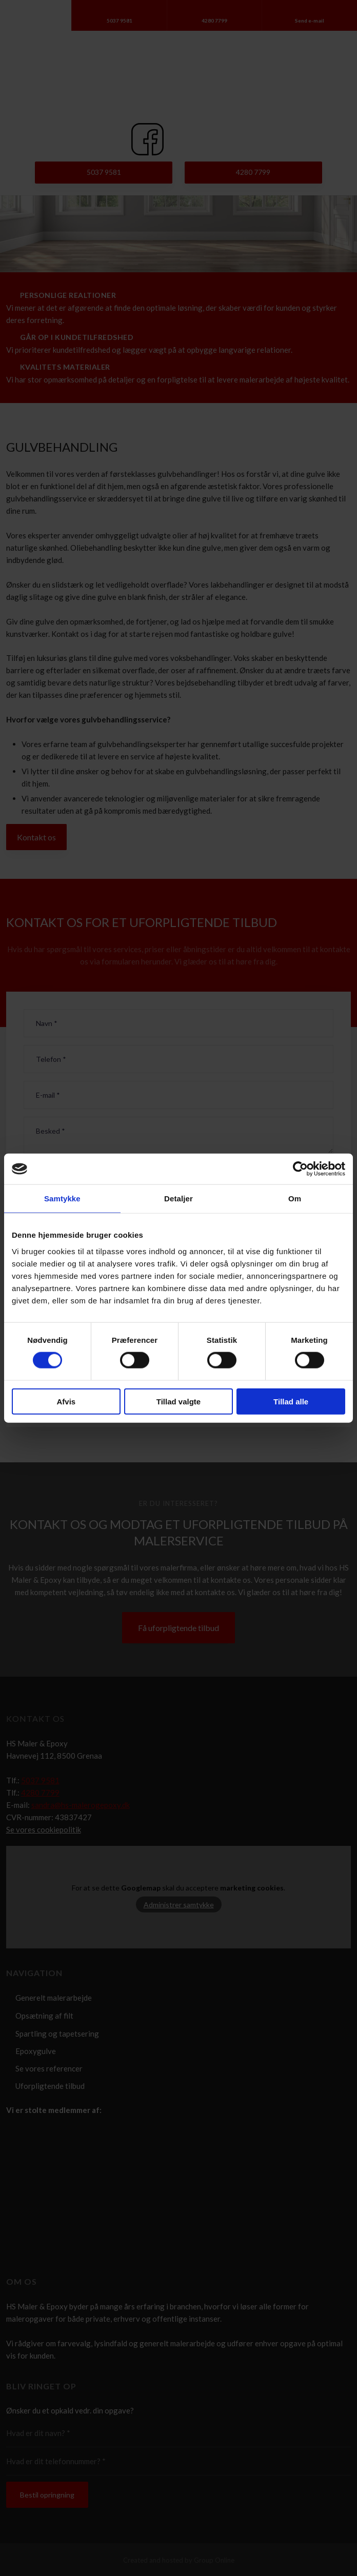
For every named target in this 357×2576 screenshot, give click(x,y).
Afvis (65, 1401)
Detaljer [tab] (178, 1198)
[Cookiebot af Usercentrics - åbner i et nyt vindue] (300, 1169)
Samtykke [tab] (62, 1198)
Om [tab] (294, 1198)
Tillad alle (290, 1401)
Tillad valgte (178, 1401)
